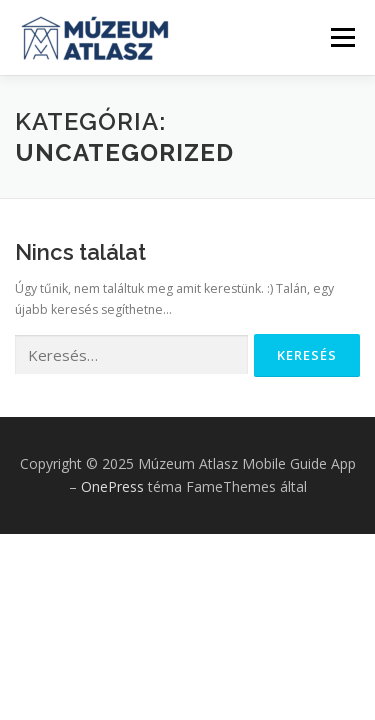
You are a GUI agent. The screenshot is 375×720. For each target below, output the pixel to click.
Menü (341, 37)
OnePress (112, 486)
